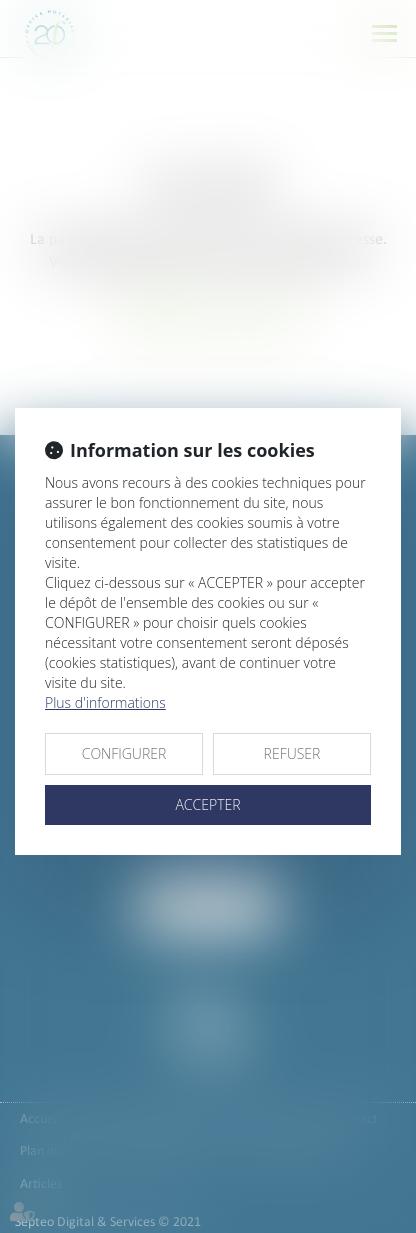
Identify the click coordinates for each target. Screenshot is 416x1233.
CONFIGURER (124, 753)
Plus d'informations (105, 702)
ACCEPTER (207, 804)
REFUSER (292, 753)
